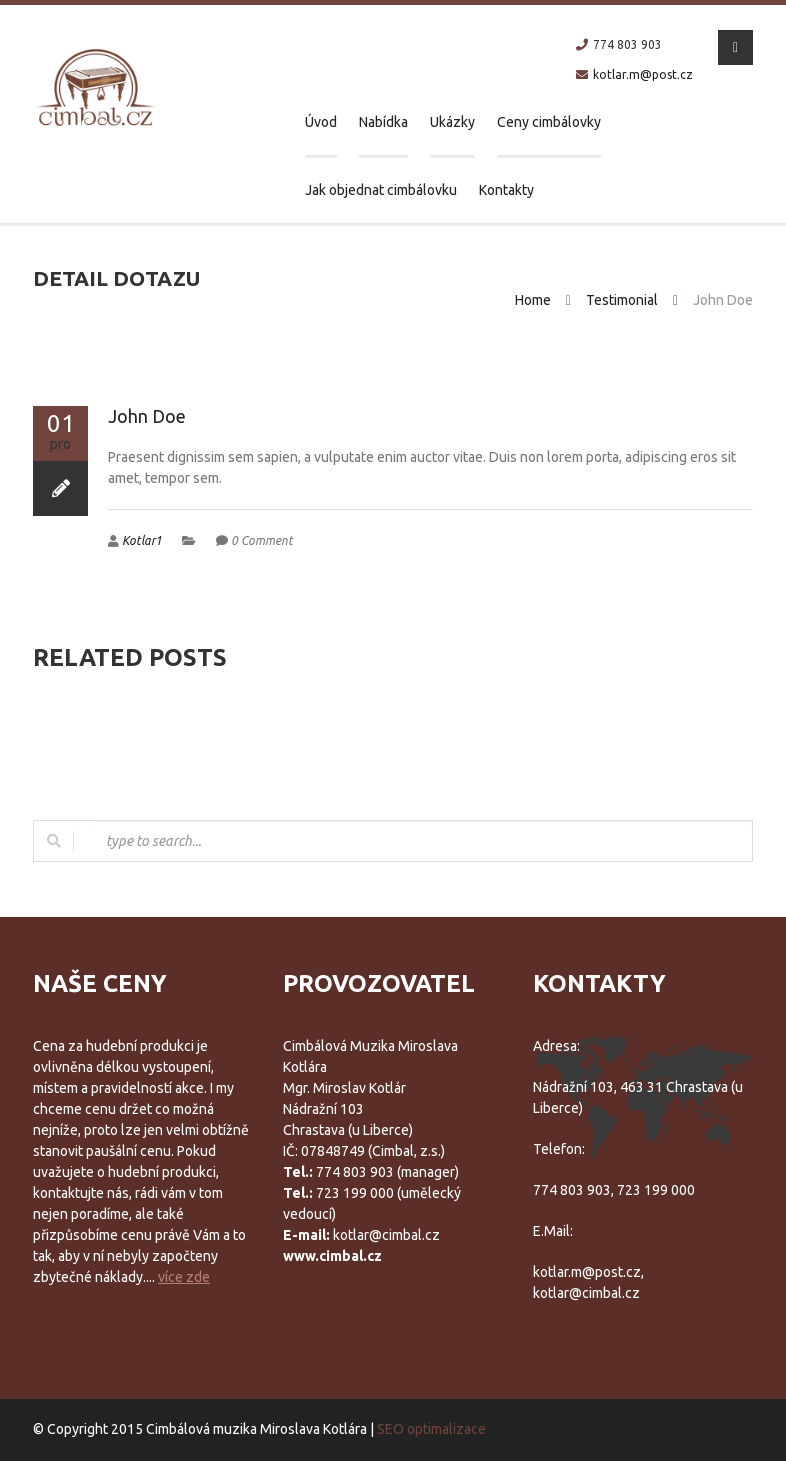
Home (533, 300)
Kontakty (506, 190)
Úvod (321, 122)
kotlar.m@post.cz (643, 74)
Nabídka (383, 122)
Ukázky (452, 122)
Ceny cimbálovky (549, 122)
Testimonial (622, 300)
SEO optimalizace (431, 1429)
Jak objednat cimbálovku (381, 190)
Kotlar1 (142, 540)
